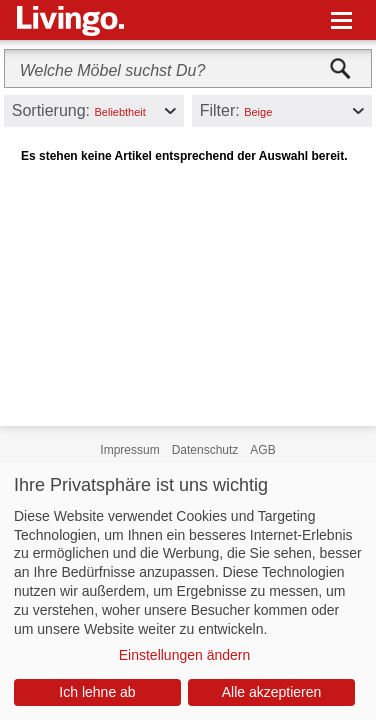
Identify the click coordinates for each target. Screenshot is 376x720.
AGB (262, 450)
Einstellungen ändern (185, 655)
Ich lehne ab (97, 692)
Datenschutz (205, 450)
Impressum (129, 450)
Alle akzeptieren (272, 692)
